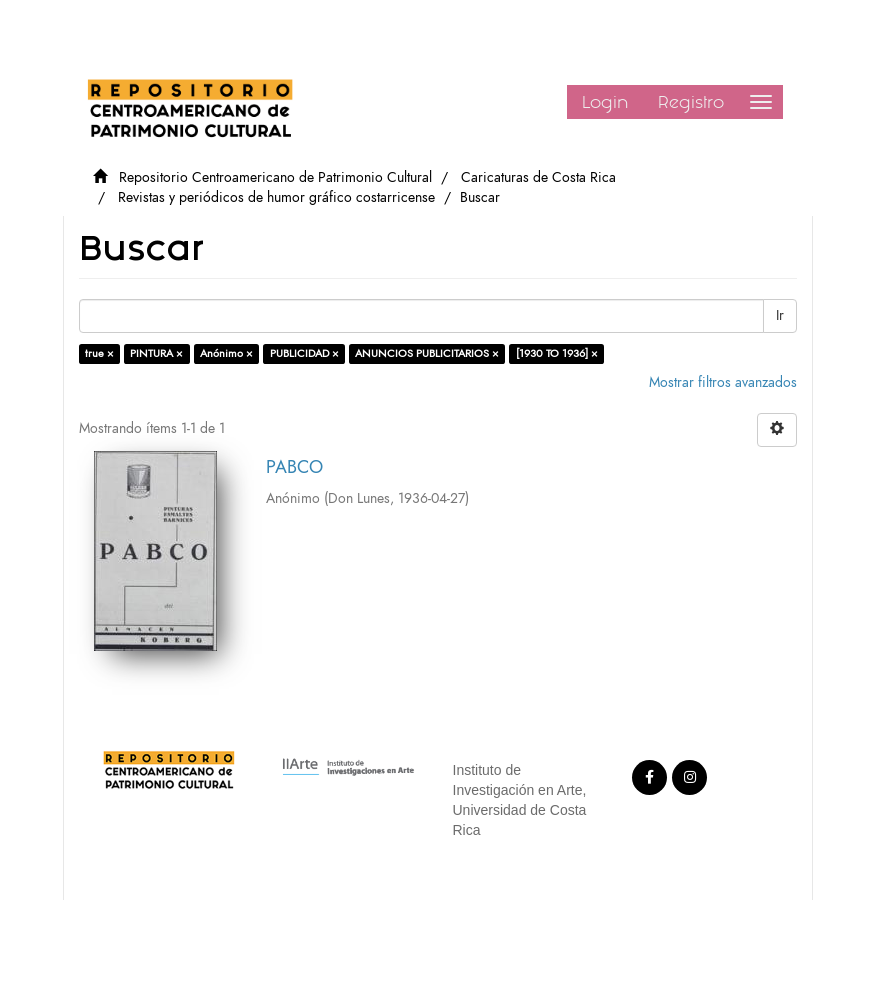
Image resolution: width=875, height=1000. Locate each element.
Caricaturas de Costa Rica (538, 177)
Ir (780, 315)
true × (99, 353)
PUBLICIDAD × (304, 353)
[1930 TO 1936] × (557, 353)
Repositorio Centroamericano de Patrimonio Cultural (275, 177)
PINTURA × (156, 353)
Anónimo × (226, 353)
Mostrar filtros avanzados (723, 382)
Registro (691, 102)
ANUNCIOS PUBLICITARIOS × (427, 353)
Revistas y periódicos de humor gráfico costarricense (276, 197)
